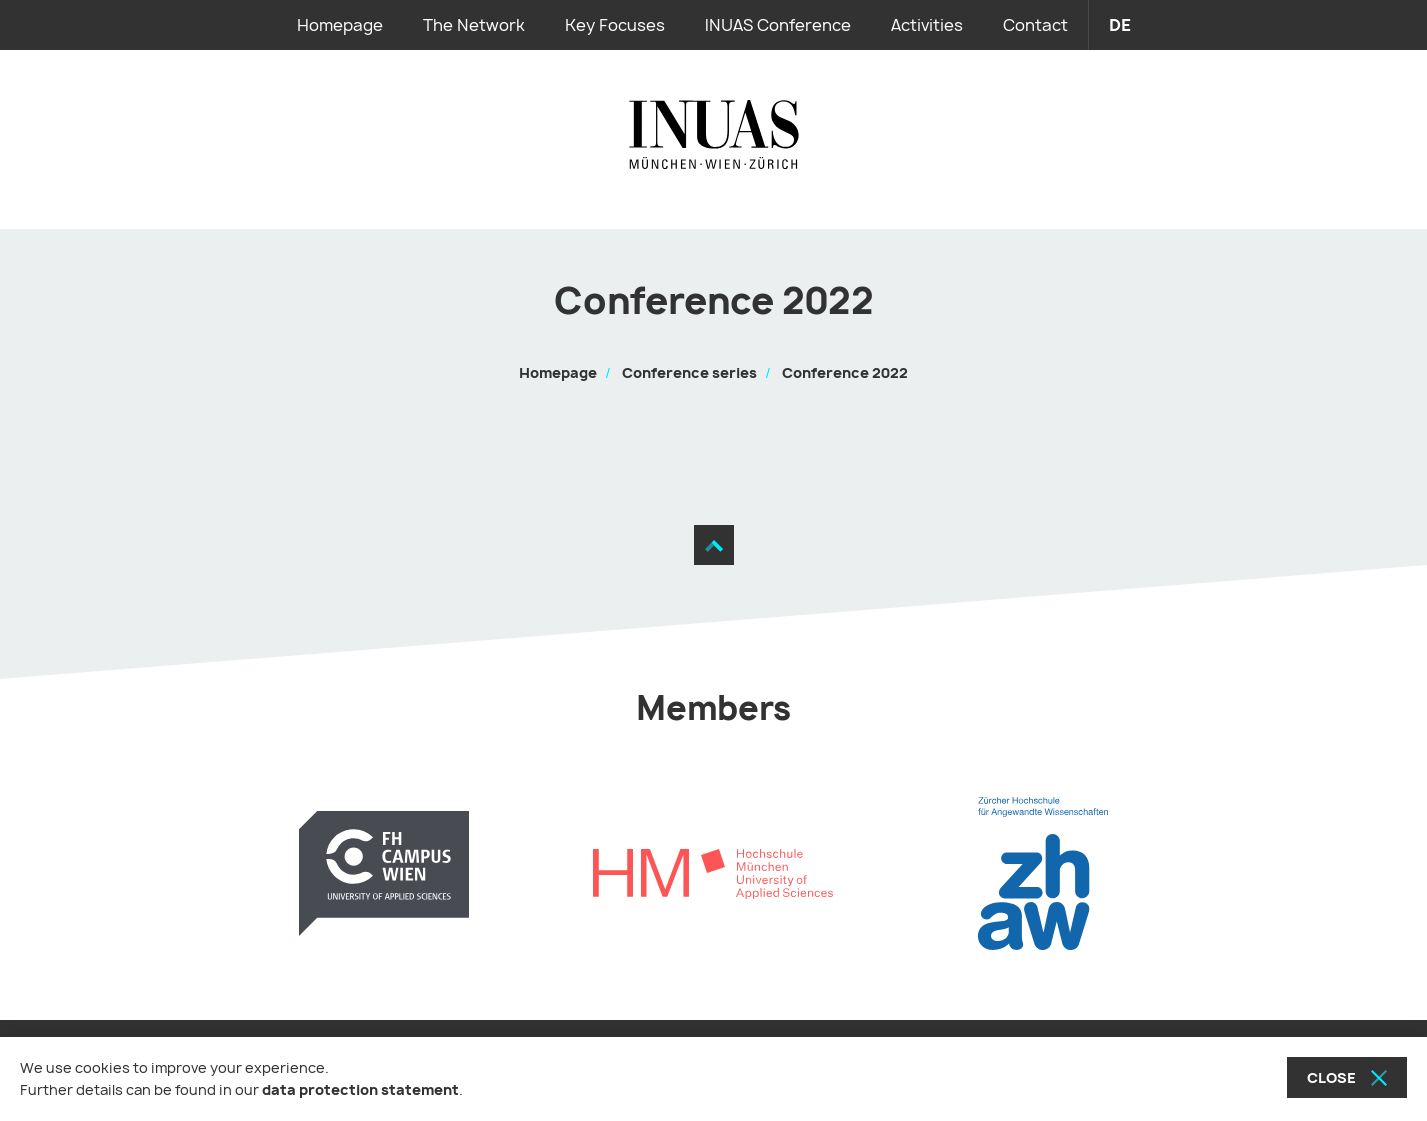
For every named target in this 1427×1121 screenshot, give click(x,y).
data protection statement (360, 1089)
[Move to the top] (714, 545)
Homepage (340, 25)
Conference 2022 (845, 372)
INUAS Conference (778, 25)
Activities (927, 25)
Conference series (689, 372)
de (1120, 25)
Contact (1035, 25)
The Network (474, 25)
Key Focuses (615, 25)
